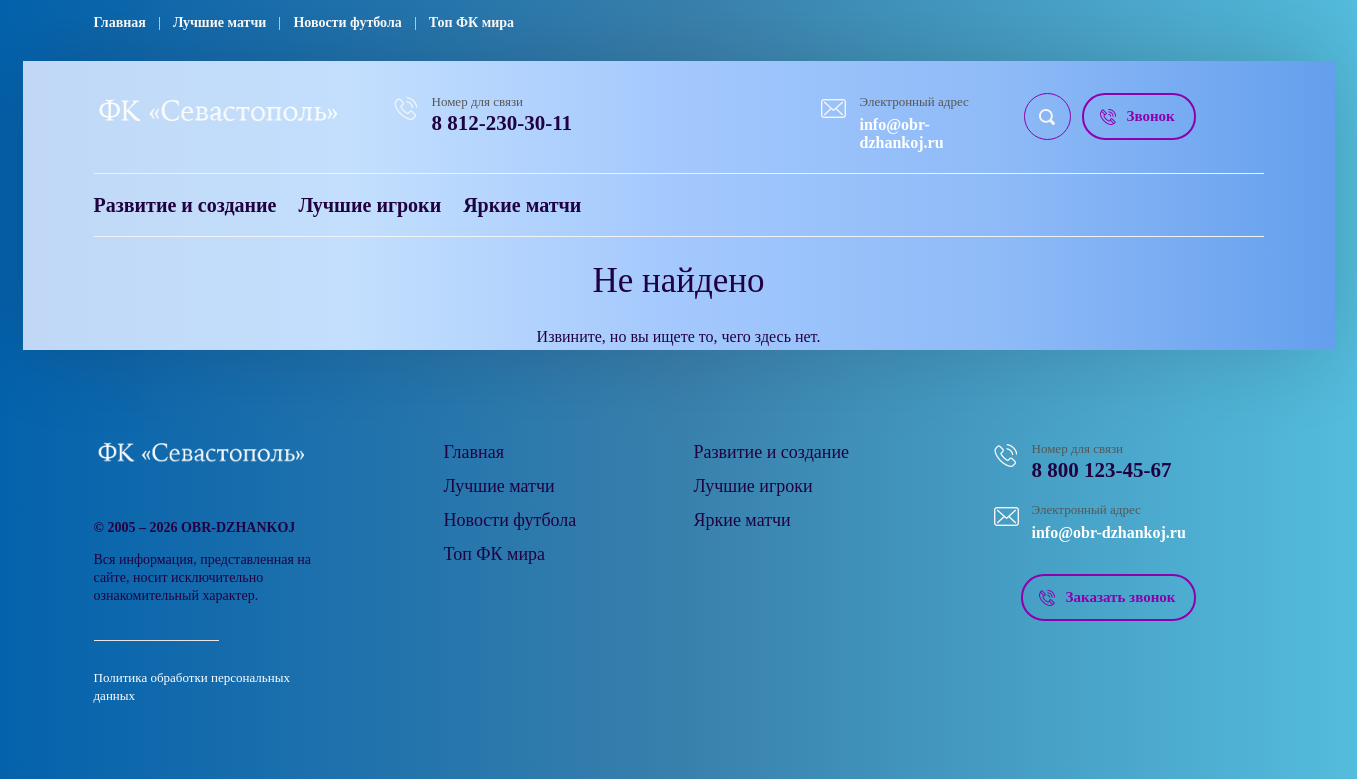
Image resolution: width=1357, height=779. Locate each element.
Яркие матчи (522, 205)
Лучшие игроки (369, 205)
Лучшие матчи (220, 22)
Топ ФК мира (471, 22)
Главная (120, 22)
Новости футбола (347, 22)
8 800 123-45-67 (1102, 470)
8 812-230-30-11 (502, 123)
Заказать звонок (1121, 597)
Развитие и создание (185, 205)
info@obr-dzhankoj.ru (902, 133)
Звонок (1151, 116)
